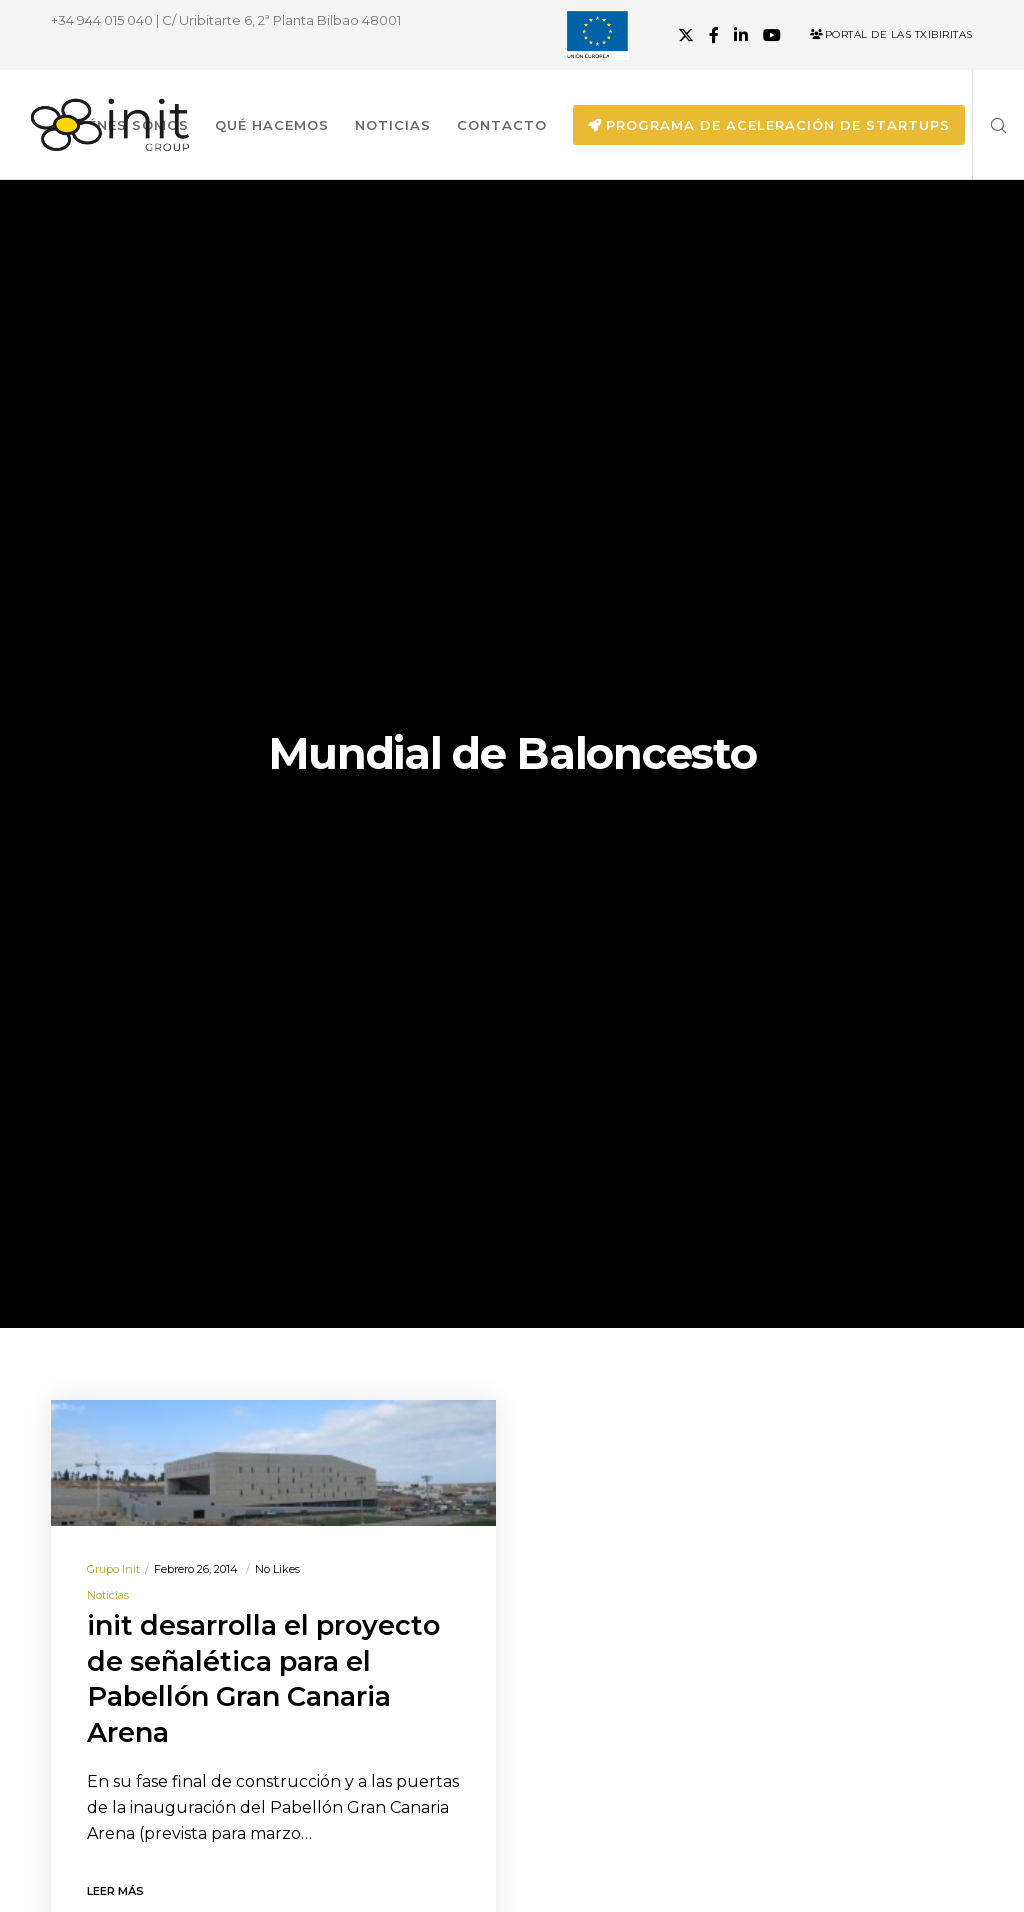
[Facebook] (714, 35)
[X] (686, 35)
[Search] (991, 125)
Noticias (108, 1595)
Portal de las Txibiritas (891, 34)
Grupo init (113, 1569)
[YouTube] (772, 35)
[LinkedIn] (741, 35)
